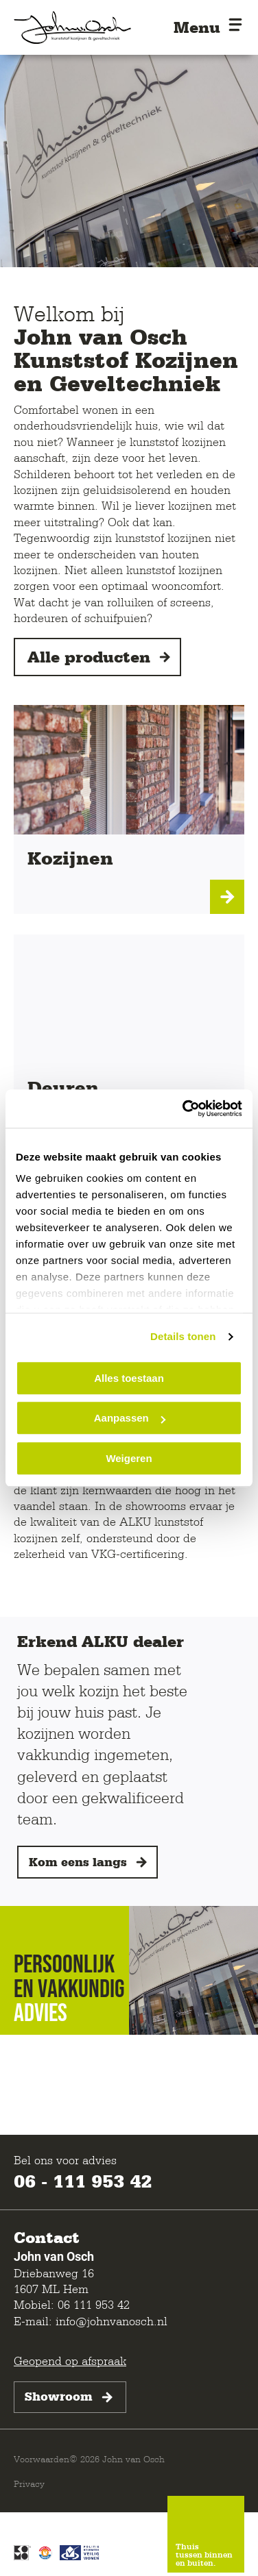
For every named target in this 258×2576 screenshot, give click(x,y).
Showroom (70, 2397)
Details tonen (182, 1336)
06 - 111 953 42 (83, 2180)
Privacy (29, 2483)
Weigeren (129, 1458)
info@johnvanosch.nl (111, 2321)
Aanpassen (129, 1418)
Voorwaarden (41, 2458)
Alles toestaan (129, 1378)
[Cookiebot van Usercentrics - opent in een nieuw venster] (184, 1108)
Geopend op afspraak (70, 2360)
